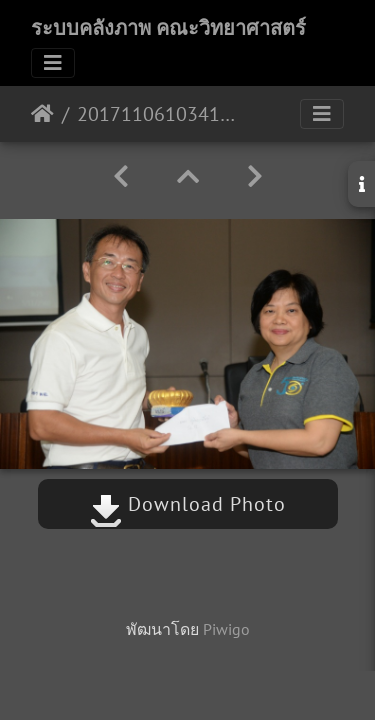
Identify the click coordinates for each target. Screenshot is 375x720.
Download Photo (188, 504)
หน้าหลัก (42, 114)
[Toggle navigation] (53, 63)
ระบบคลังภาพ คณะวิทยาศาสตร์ (168, 28)
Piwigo (226, 629)
